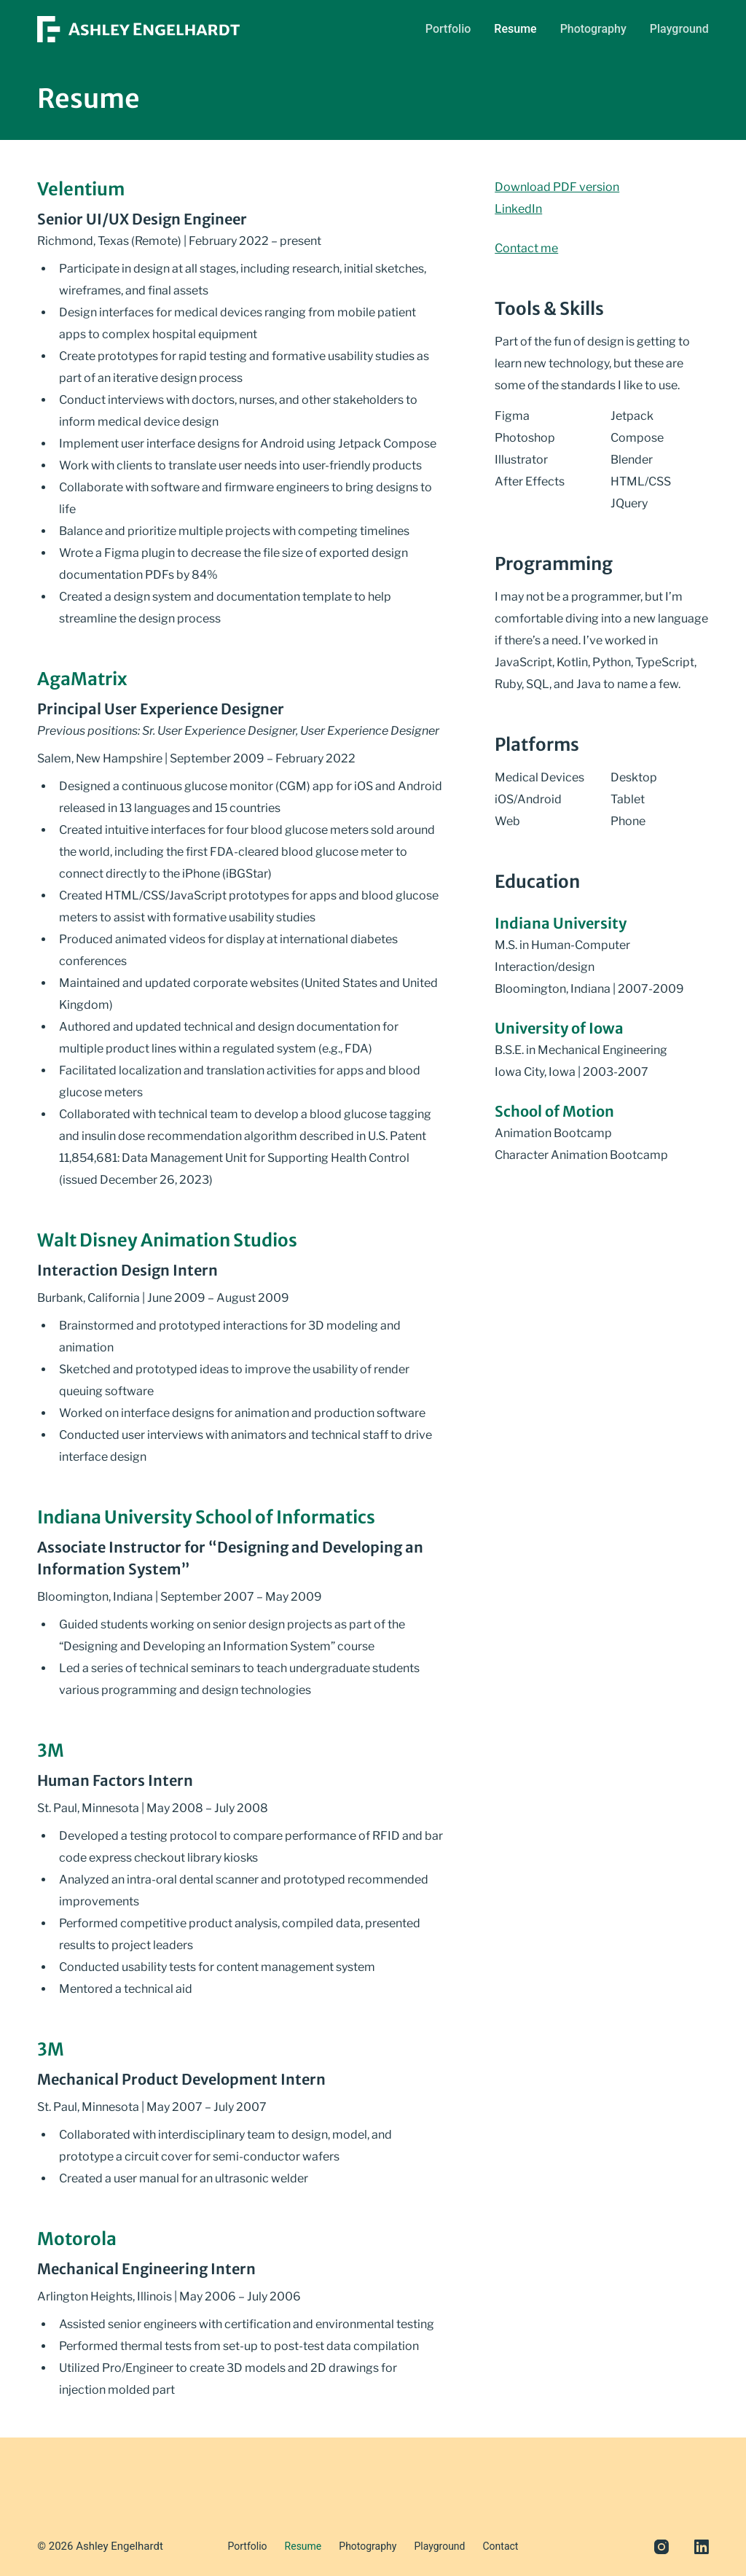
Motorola (77, 2239)
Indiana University (561, 923)
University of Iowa (559, 1028)
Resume (515, 29)
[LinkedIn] (701, 2547)
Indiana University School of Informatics (206, 1517)
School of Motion (554, 1111)
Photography (593, 29)
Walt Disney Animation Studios (167, 1240)
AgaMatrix (82, 679)
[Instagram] (661, 2547)
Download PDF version (557, 187)
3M (50, 1750)
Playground (679, 29)
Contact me (526, 248)
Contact (501, 2546)
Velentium (81, 189)
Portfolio (448, 29)
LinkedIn (518, 209)
